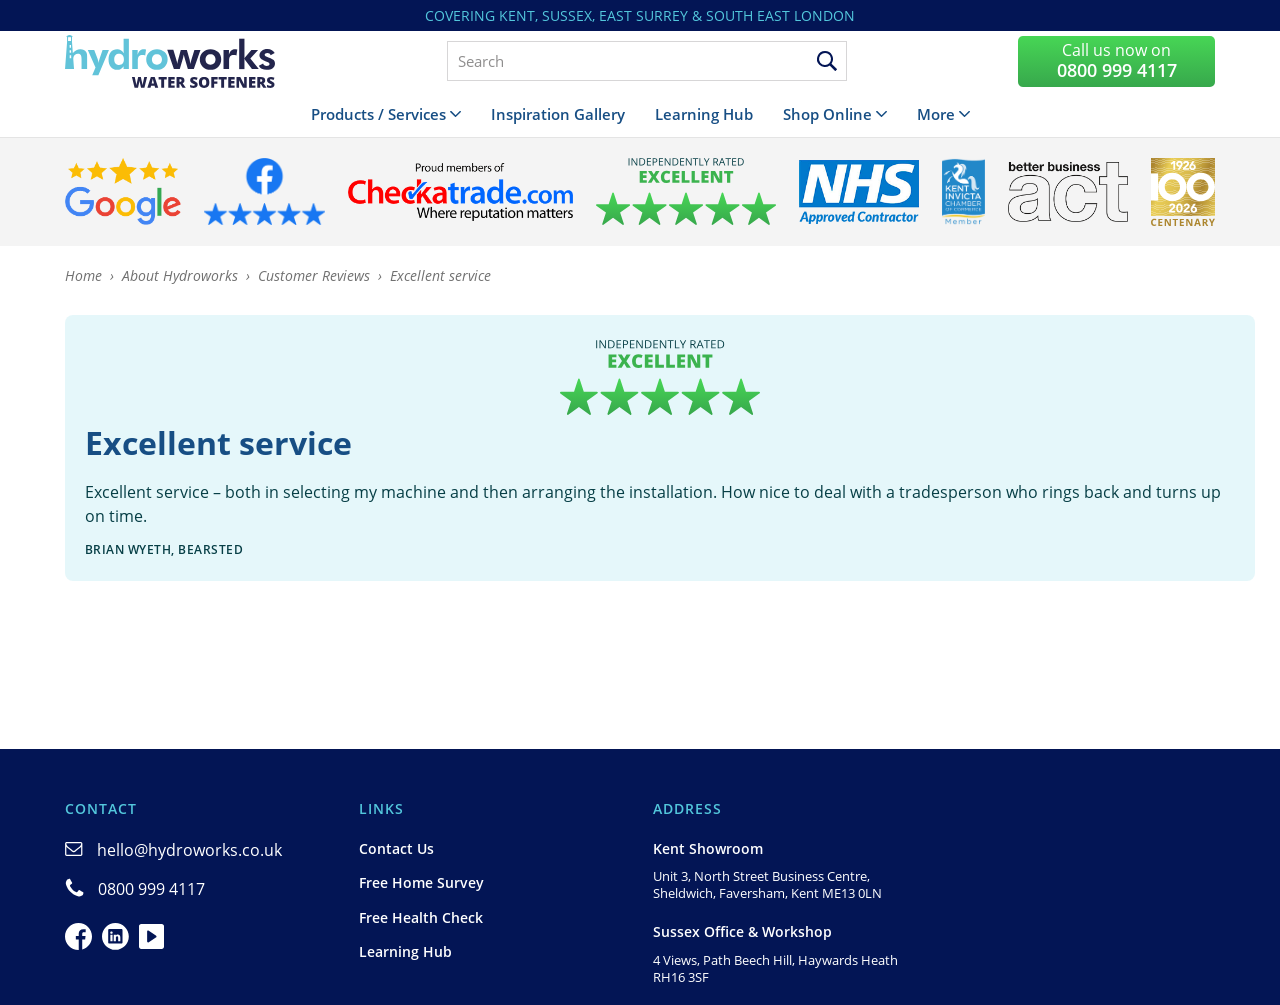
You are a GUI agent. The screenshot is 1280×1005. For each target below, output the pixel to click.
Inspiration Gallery (558, 114)
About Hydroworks (180, 275)
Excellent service (440, 275)
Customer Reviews (314, 275)
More (936, 114)
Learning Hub (704, 114)
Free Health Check (421, 917)
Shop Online (827, 114)
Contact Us (396, 848)
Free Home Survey (421, 882)
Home (83, 275)
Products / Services (378, 114)
